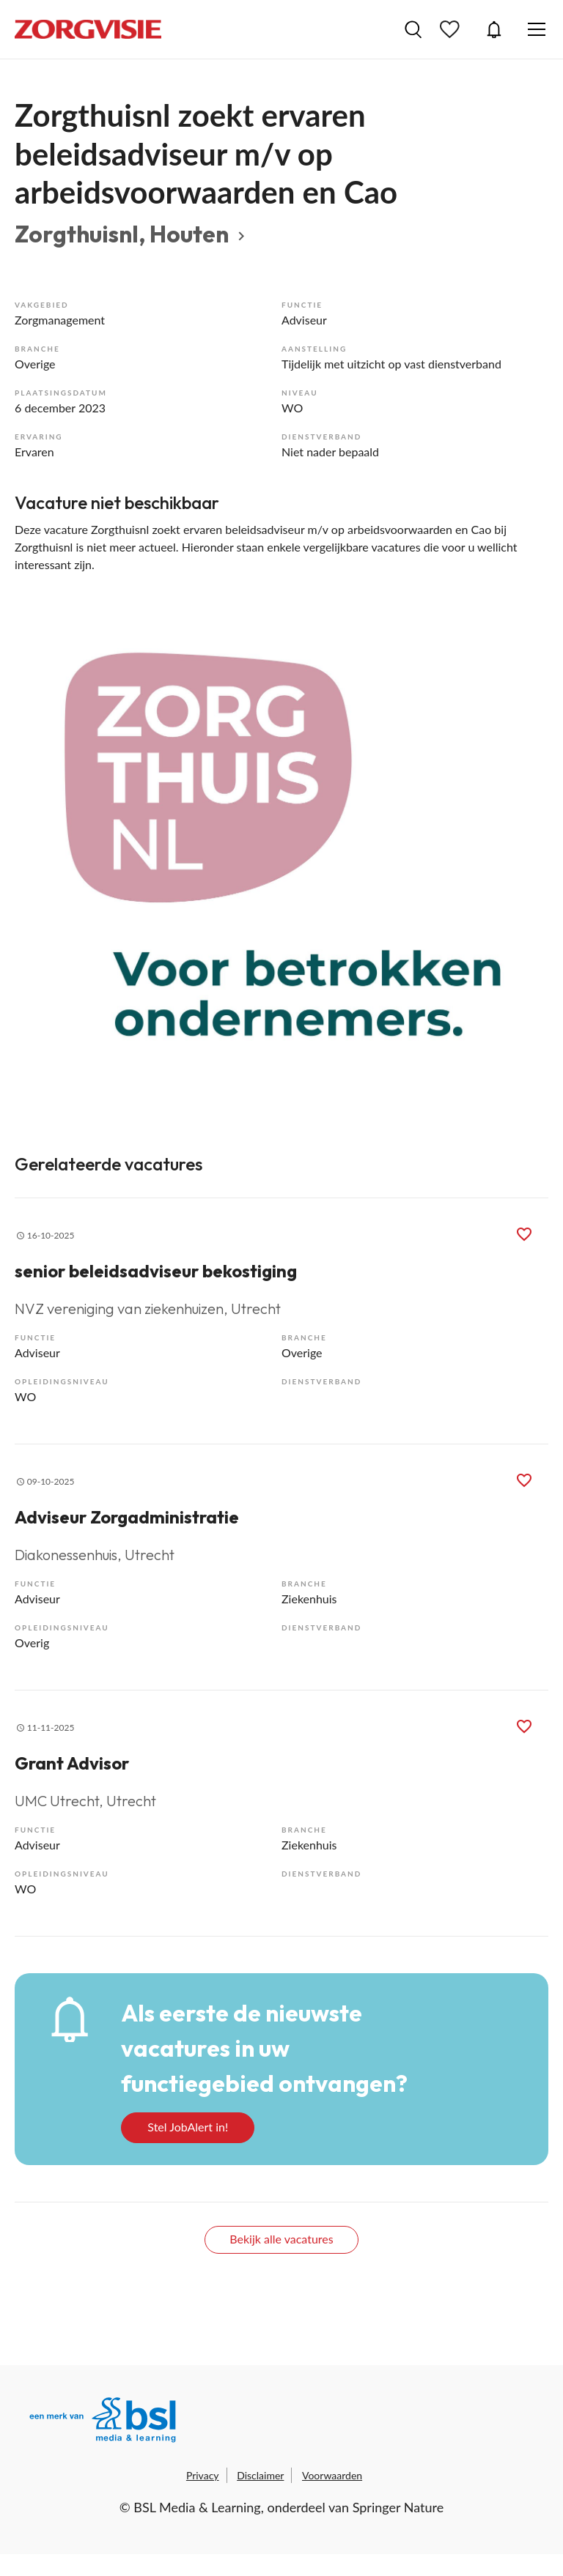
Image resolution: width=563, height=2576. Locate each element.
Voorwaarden (332, 2475)
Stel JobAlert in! (187, 2127)
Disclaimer (260, 2475)
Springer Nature (398, 2507)
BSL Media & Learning (196, 2507)
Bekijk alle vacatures (281, 2239)
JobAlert (494, 29)
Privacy (202, 2475)
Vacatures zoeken (413, 29)
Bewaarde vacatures (451, 29)
